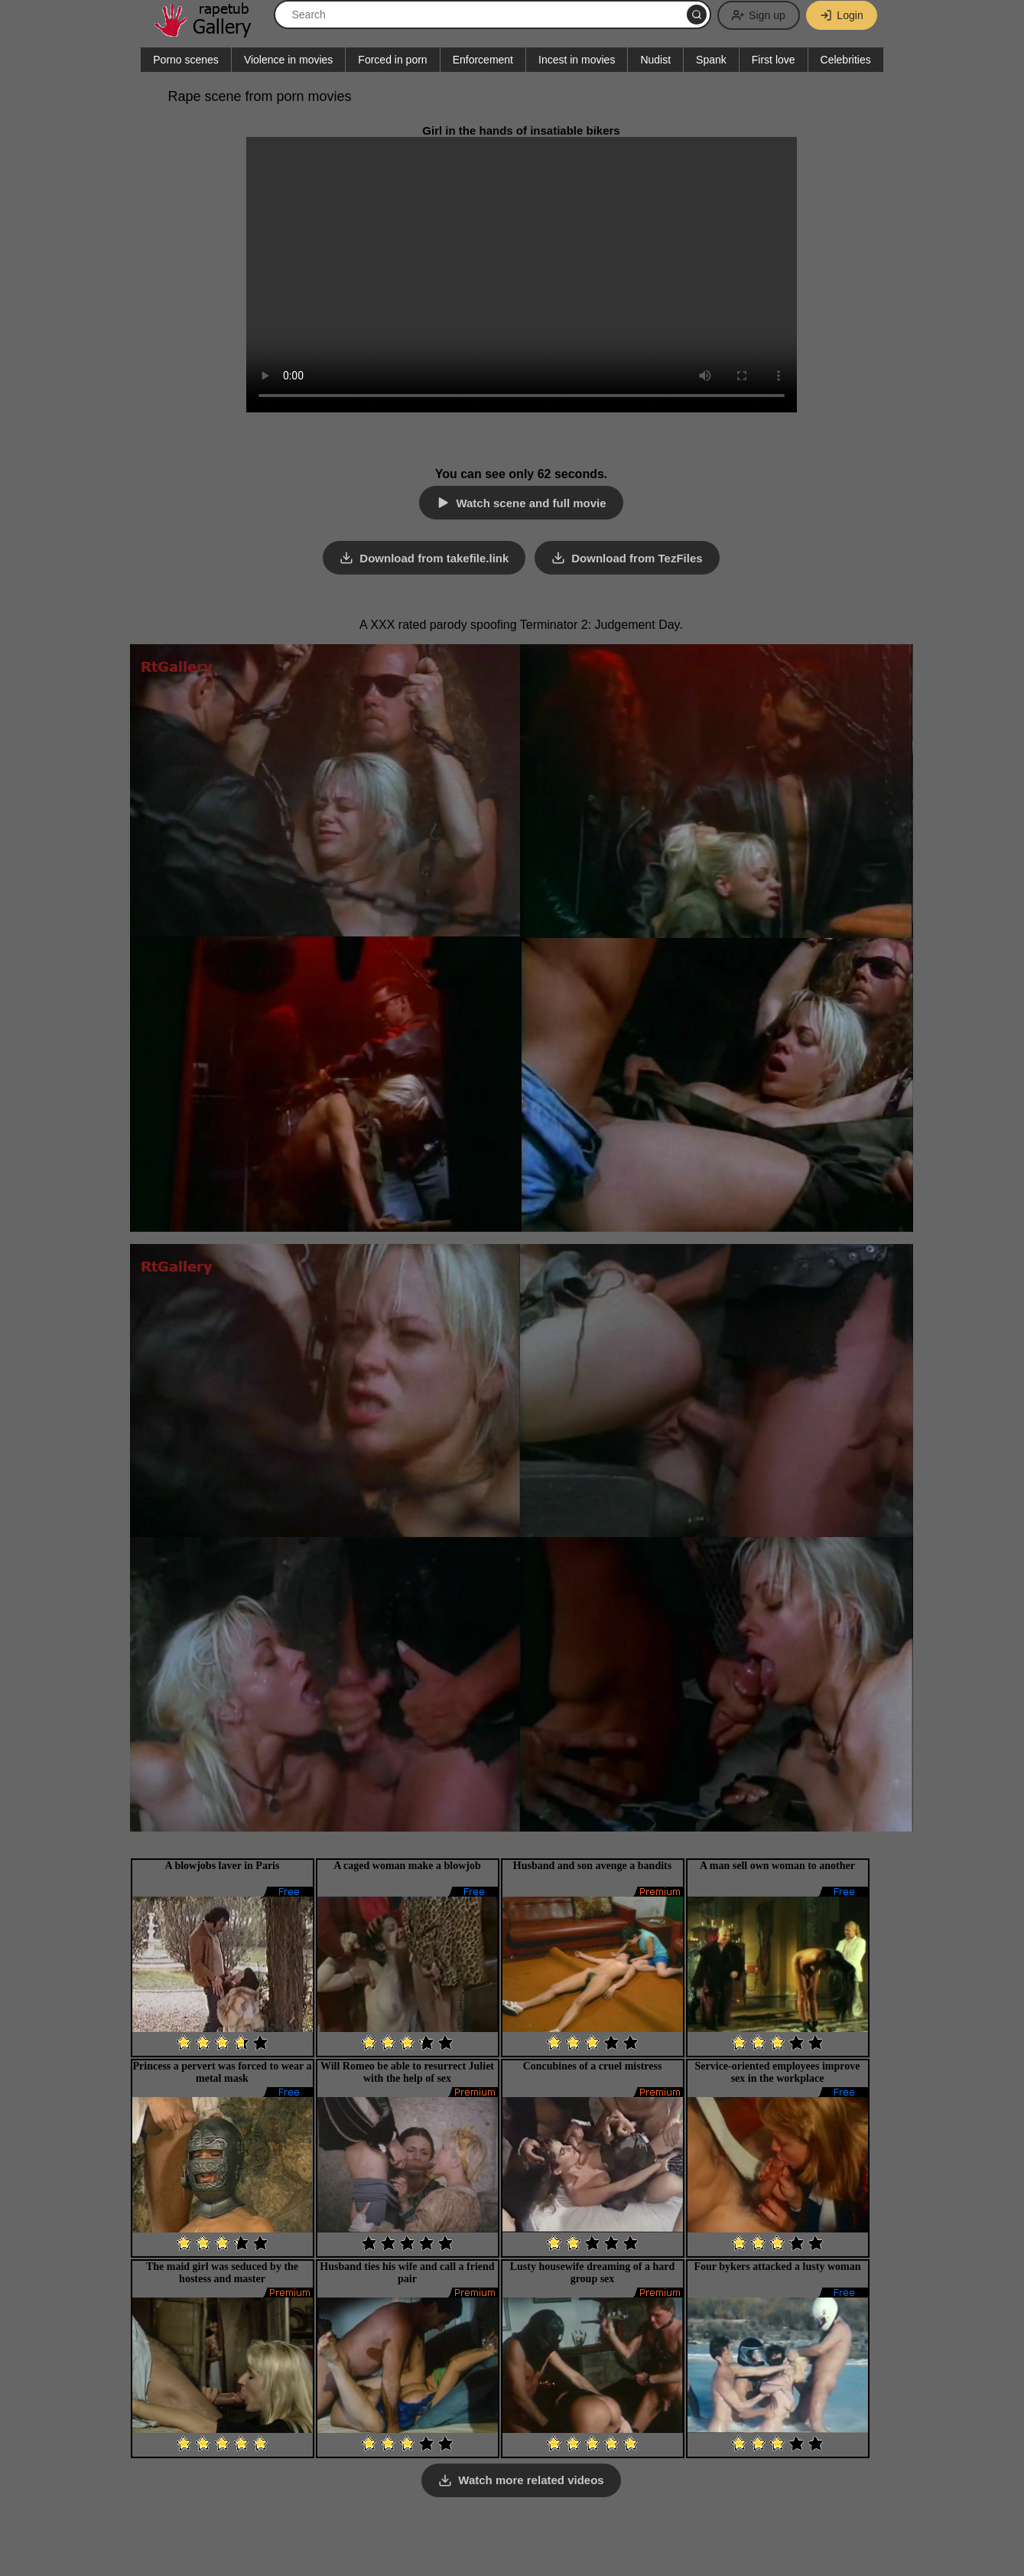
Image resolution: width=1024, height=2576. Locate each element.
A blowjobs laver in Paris (222, 1865)
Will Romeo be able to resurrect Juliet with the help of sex (407, 2071)
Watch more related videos (530, 2479)
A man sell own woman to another (777, 1865)
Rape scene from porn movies (260, 96)
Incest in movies (576, 60)
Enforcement (483, 60)
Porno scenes (186, 60)
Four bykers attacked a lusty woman (777, 2266)
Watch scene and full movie (531, 503)
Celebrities (846, 60)
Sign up (756, 15)
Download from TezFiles (637, 558)
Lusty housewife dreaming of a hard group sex (592, 2272)
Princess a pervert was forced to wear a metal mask (222, 2071)
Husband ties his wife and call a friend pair (407, 2272)
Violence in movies (288, 60)
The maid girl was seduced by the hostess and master (222, 2272)
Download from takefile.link (434, 558)
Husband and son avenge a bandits (592, 1865)
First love (773, 60)
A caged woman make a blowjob (407, 1865)
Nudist (655, 60)
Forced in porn (392, 60)
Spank (711, 60)
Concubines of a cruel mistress (592, 2065)
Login (841, 15)
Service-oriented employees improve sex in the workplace (777, 2071)
